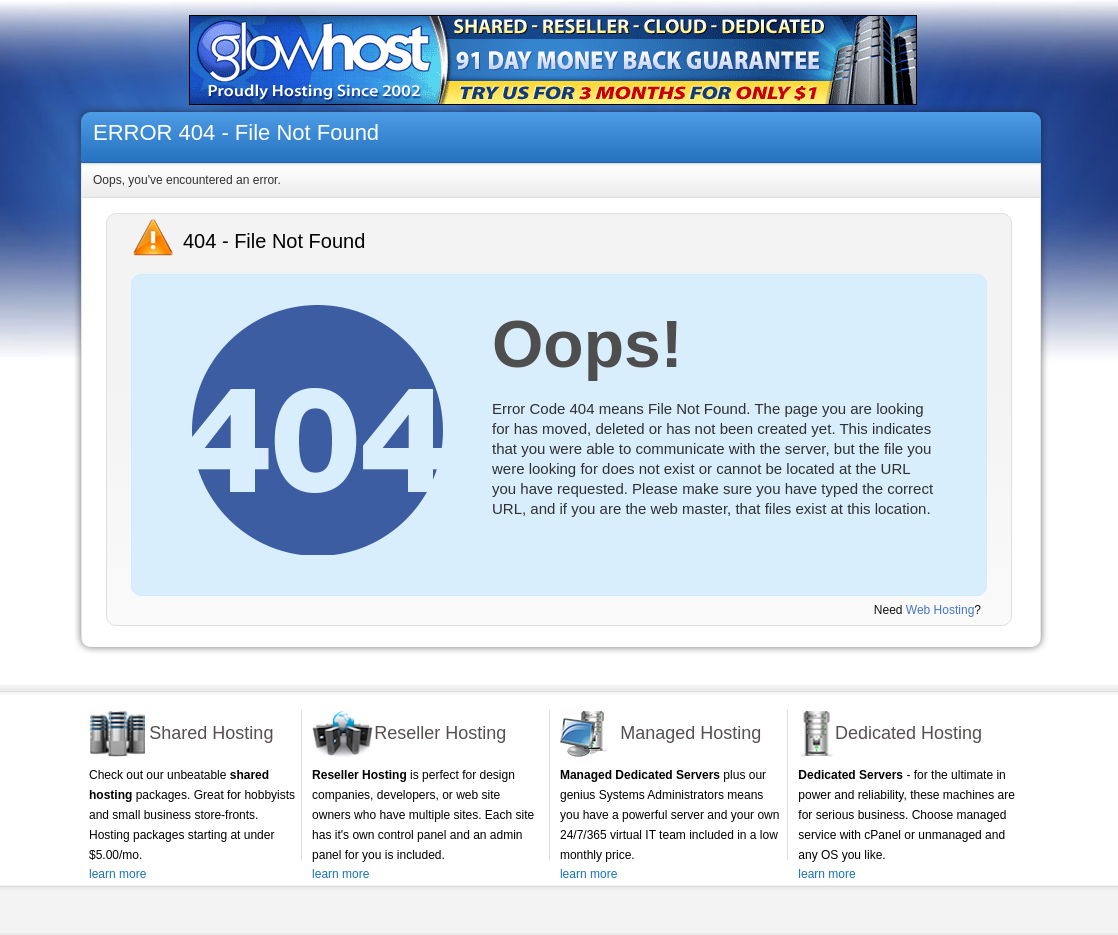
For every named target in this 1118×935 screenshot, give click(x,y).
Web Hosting (940, 610)
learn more (117, 874)
